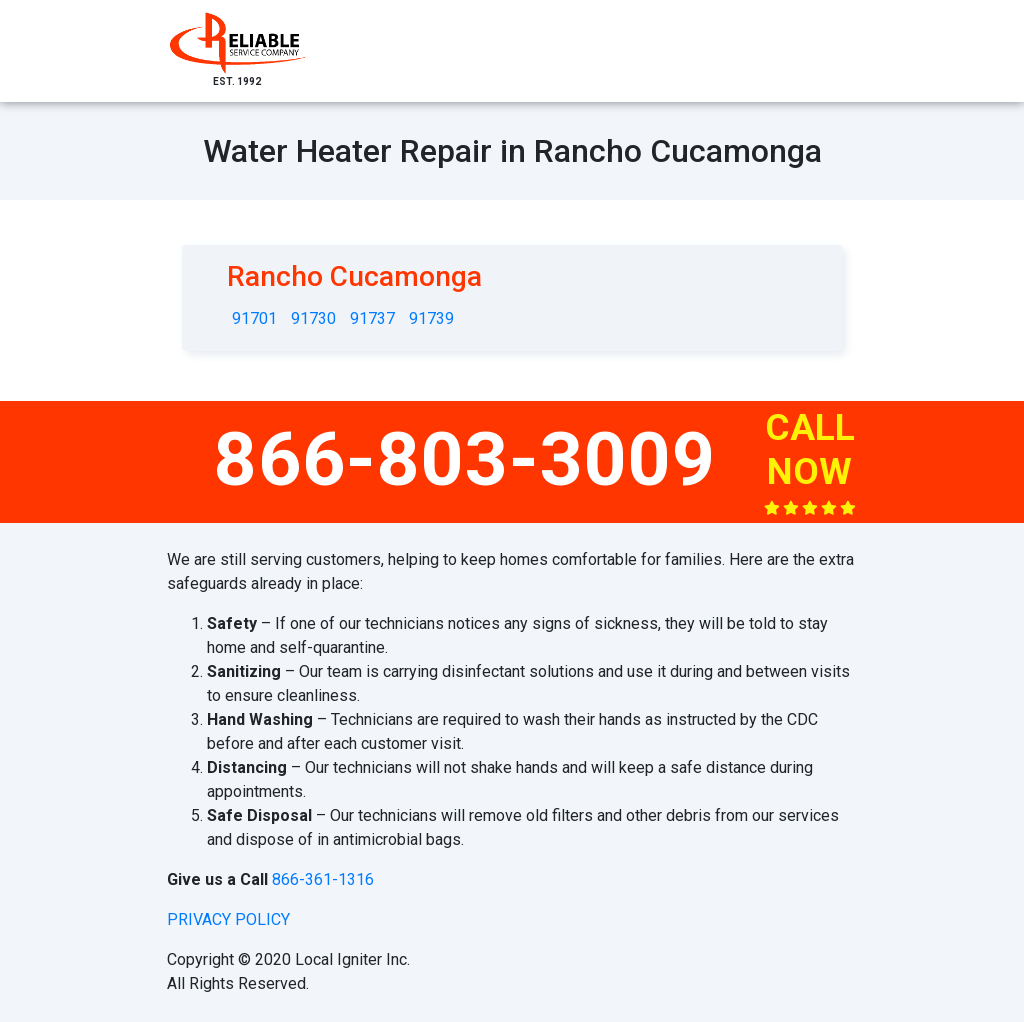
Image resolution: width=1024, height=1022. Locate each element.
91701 (254, 318)
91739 (431, 318)
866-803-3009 (465, 459)
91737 (372, 318)
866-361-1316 (323, 879)
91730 (313, 318)
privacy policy (228, 919)
